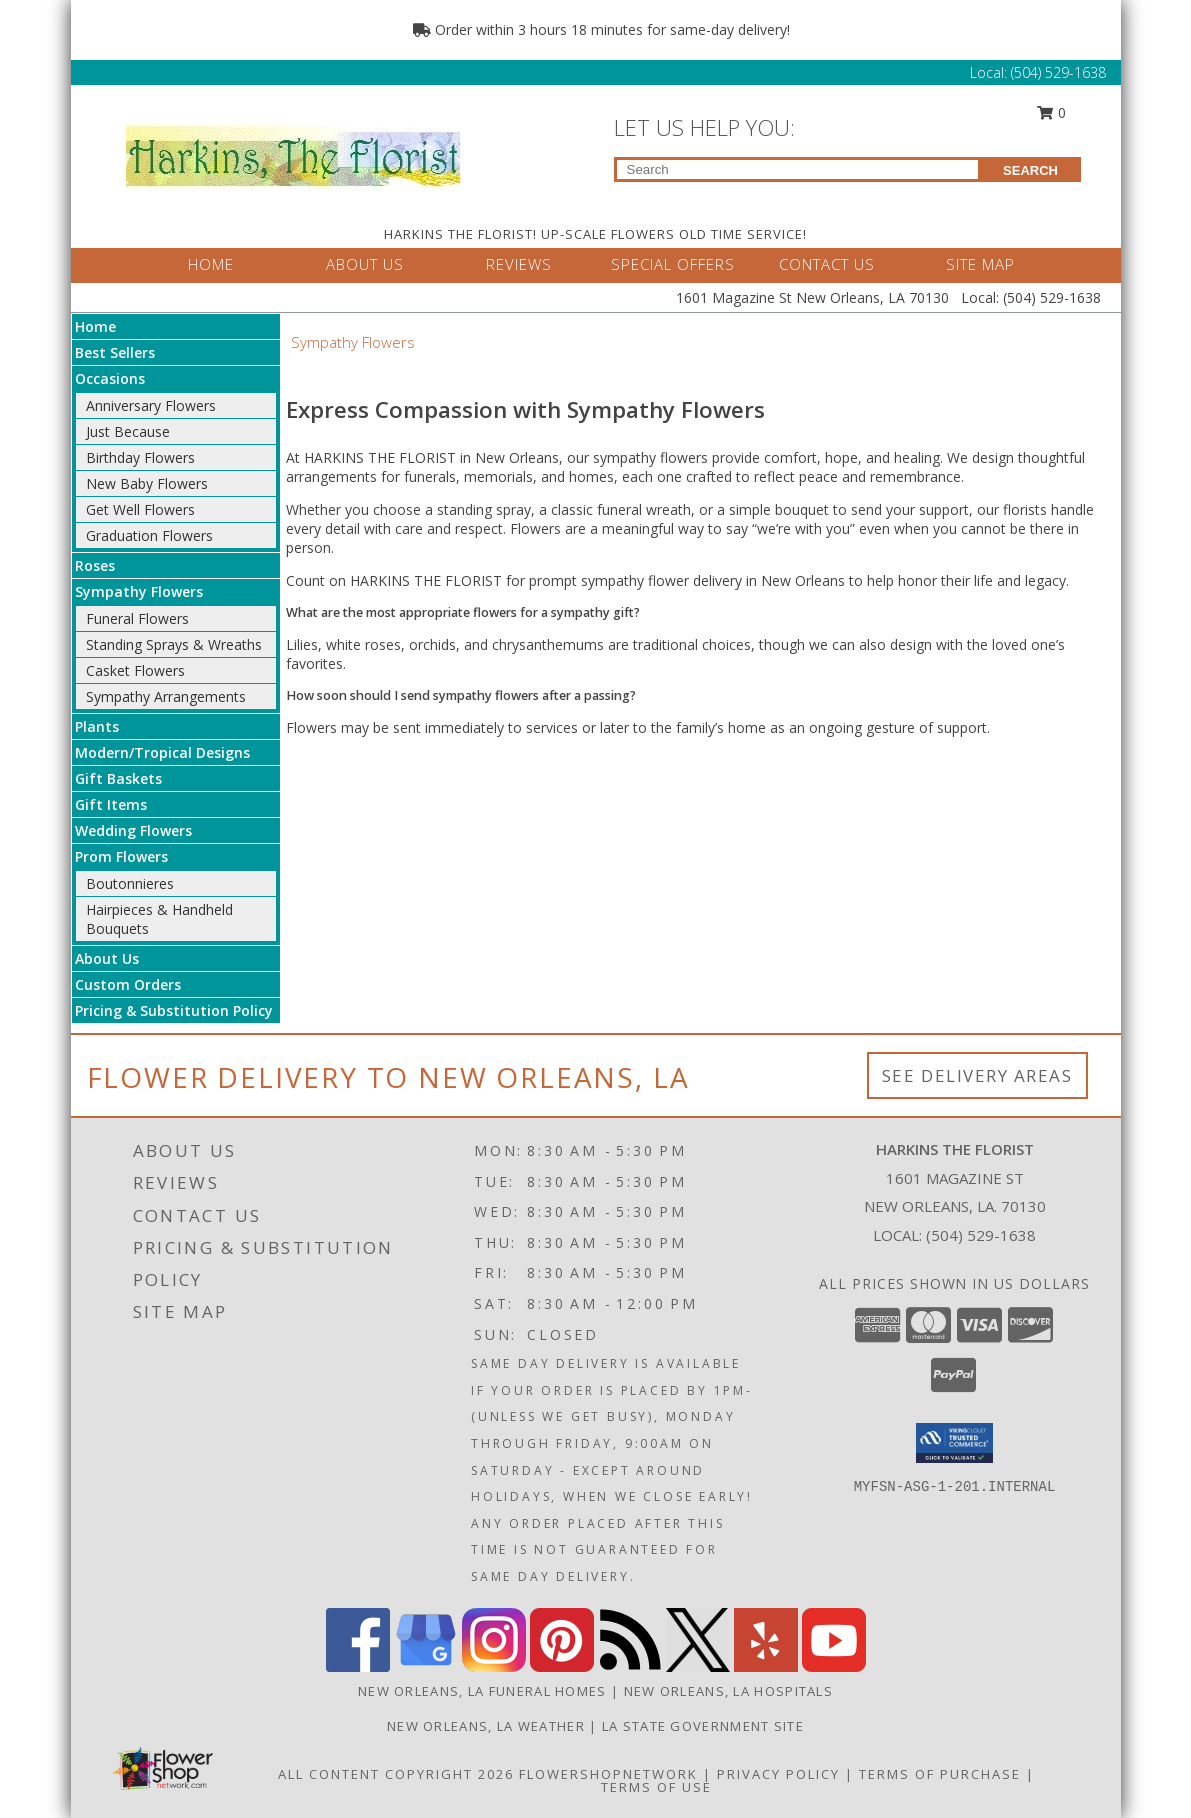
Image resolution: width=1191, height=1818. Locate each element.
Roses (95, 565)
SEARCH (1030, 170)
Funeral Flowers (137, 618)
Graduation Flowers (149, 535)
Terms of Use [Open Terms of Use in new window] (656, 1787)
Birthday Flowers (140, 457)
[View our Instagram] (494, 1666)
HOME (211, 264)
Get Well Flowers (140, 509)
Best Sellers (115, 352)
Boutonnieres (130, 883)
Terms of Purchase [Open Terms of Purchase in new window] (940, 1774)
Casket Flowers (135, 670)
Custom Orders (128, 984)
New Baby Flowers (147, 483)
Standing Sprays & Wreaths (174, 644)
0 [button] (1051, 112)
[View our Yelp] (766, 1666)
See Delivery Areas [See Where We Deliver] (977, 1075)
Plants (97, 726)
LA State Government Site (703, 1726)
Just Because (128, 431)
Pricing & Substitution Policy (174, 1010)
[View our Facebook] (358, 1666)
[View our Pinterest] (562, 1666)
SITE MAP (980, 264)
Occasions (110, 378)
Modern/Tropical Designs (162, 752)
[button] (954, 1443)
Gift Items (111, 804)
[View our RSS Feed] (630, 1666)
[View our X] (698, 1666)
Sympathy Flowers (139, 591)
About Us (107, 958)
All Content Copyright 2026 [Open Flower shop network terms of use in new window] (396, 1774)
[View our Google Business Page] (426, 1666)
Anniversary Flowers (151, 405)
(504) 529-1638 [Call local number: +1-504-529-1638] (981, 1235)
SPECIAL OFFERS (673, 264)
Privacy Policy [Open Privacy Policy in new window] (778, 1774)
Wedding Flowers (133, 830)
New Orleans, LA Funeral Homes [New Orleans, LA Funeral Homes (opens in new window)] (482, 1691)
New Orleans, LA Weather (486, 1726)
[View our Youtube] (834, 1666)
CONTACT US (827, 264)
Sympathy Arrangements (166, 696)
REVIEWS (519, 264)
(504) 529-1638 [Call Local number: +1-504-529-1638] (1058, 72)
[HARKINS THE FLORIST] (293, 150)
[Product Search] (797, 169)
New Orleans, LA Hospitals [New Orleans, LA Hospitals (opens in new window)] (729, 1691)
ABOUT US (365, 264)
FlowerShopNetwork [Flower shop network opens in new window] (608, 1774)
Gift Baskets (118, 778)
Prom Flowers (121, 856)
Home (95, 326)
